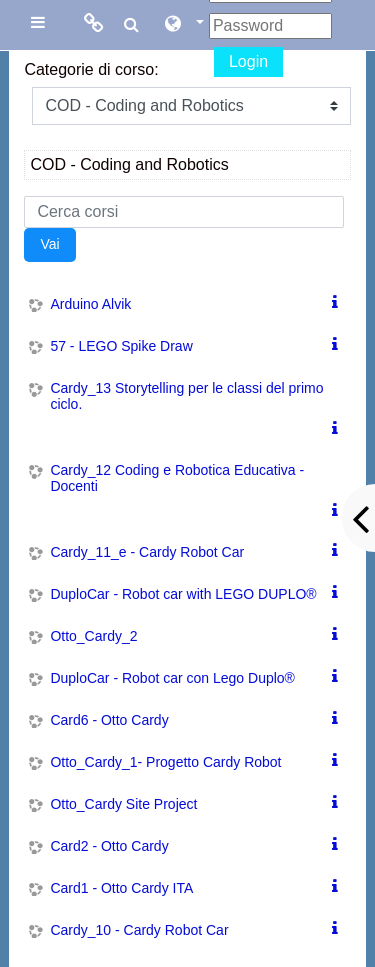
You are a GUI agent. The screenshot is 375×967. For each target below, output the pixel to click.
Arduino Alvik (90, 304)
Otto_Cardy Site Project (123, 804)
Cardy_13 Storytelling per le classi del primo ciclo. (186, 396)
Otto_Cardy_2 (93, 636)
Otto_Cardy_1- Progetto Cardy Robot (165, 762)
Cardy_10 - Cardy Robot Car (139, 930)
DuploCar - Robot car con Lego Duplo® (172, 678)
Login (248, 61)
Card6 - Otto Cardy (109, 720)
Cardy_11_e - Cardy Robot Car (147, 552)
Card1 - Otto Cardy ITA (121, 888)
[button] (183, 25)
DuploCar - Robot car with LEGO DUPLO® (183, 594)
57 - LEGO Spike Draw (121, 346)
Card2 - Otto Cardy (109, 846)
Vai (49, 244)
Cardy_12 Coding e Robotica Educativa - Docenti (177, 478)
